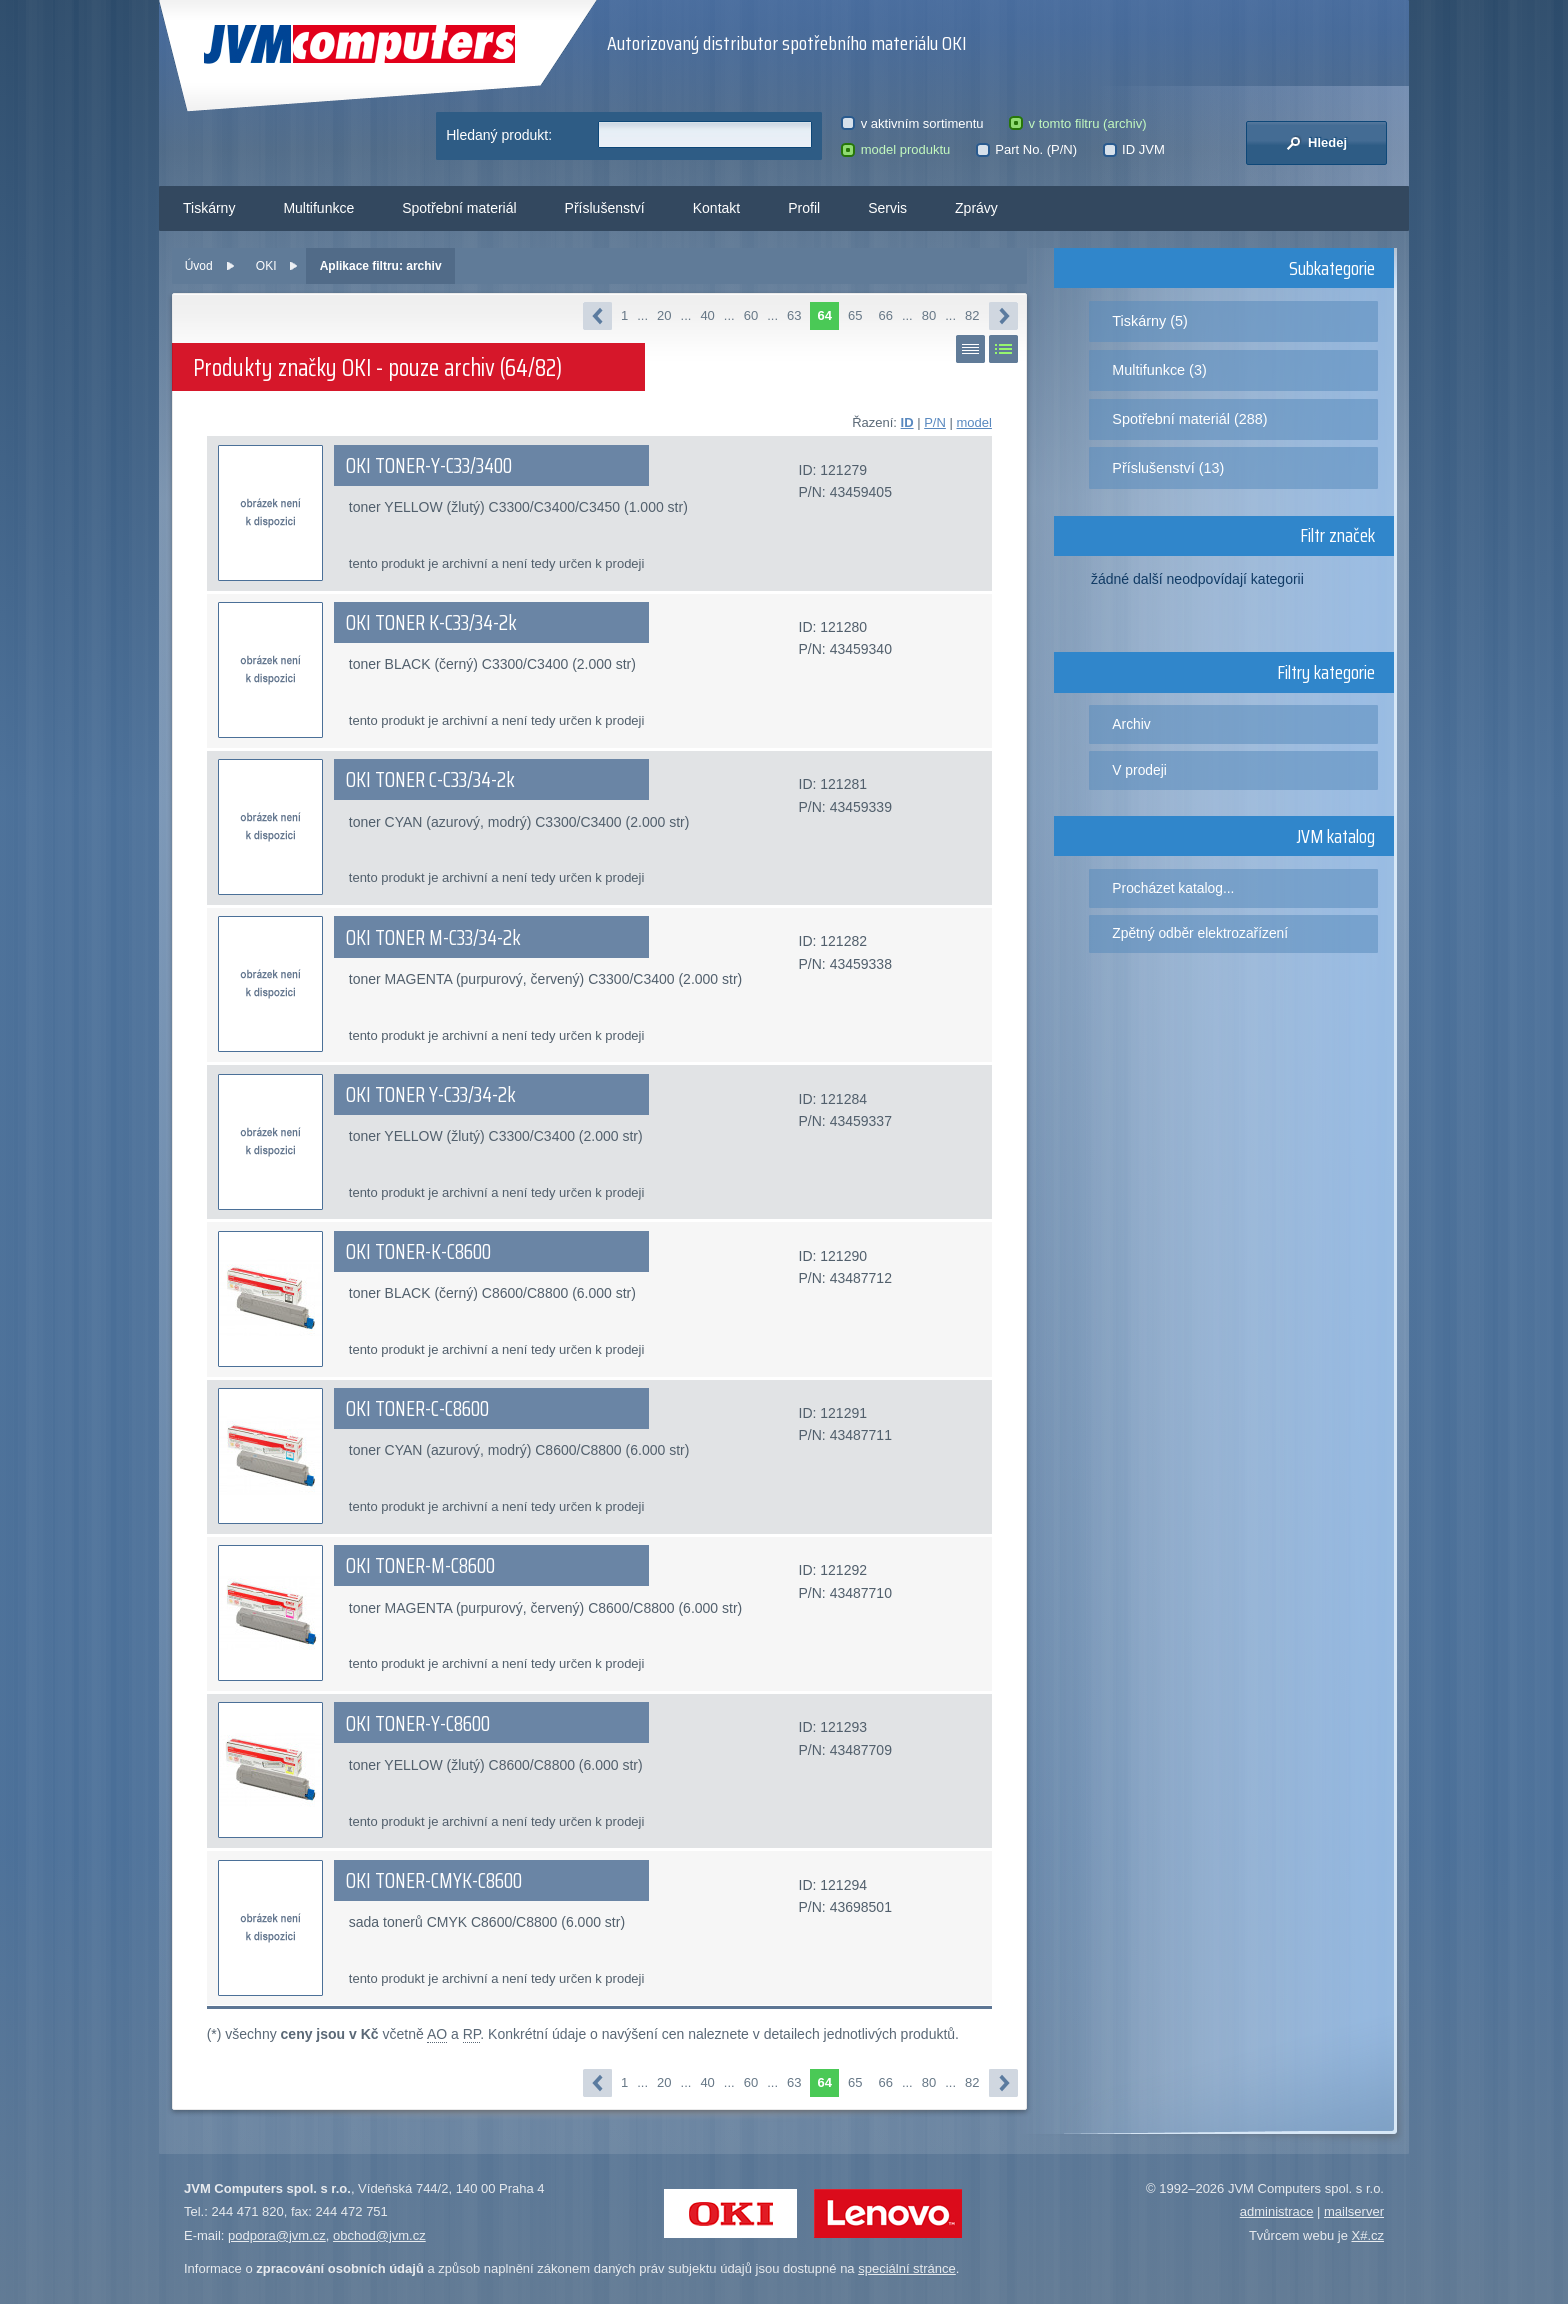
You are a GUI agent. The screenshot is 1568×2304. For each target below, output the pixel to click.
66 (885, 315)
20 (664, 315)
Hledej (1316, 143)
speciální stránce (907, 2268)
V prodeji (1139, 770)
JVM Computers (359, 44)
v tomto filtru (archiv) (1077, 123)
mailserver (1354, 2211)
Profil (804, 208)
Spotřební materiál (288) (1189, 419)
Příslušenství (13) (1168, 468)
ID (907, 422)
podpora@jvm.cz (277, 2235)
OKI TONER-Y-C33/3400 (429, 466)
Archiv (1131, 724)
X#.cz (1367, 2235)
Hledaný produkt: (499, 135)
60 (751, 315)
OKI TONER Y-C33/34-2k (431, 1095)
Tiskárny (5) (1149, 321)
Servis (887, 208)
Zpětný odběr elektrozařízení (1200, 933)
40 (707, 315)
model (973, 422)
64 (824, 315)
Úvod (199, 266)
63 (794, 315)
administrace (1277, 2211)
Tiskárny (209, 208)
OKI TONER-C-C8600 (417, 1409)
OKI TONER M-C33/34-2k (433, 938)
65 (855, 315)
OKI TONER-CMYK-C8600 (434, 1881)
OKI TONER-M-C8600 (420, 1566)
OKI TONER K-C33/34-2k (431, 623)
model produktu (895, 149)
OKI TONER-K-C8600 (418, 1252)
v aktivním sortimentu (912, 123)
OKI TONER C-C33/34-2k (430, 780)
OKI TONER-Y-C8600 (418, 1724)
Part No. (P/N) (1026, 149)
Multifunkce (318, 208)
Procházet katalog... (1173, 888)
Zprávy (976, 208)
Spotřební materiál (459, 208)
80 (929, 315)
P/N (935, 422)
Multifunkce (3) (1159, 370)
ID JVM (1134, 149)
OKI (266, 266)
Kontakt (716, 208)
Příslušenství (605, 208)
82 (972, 315)
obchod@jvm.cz (379, 2235)
